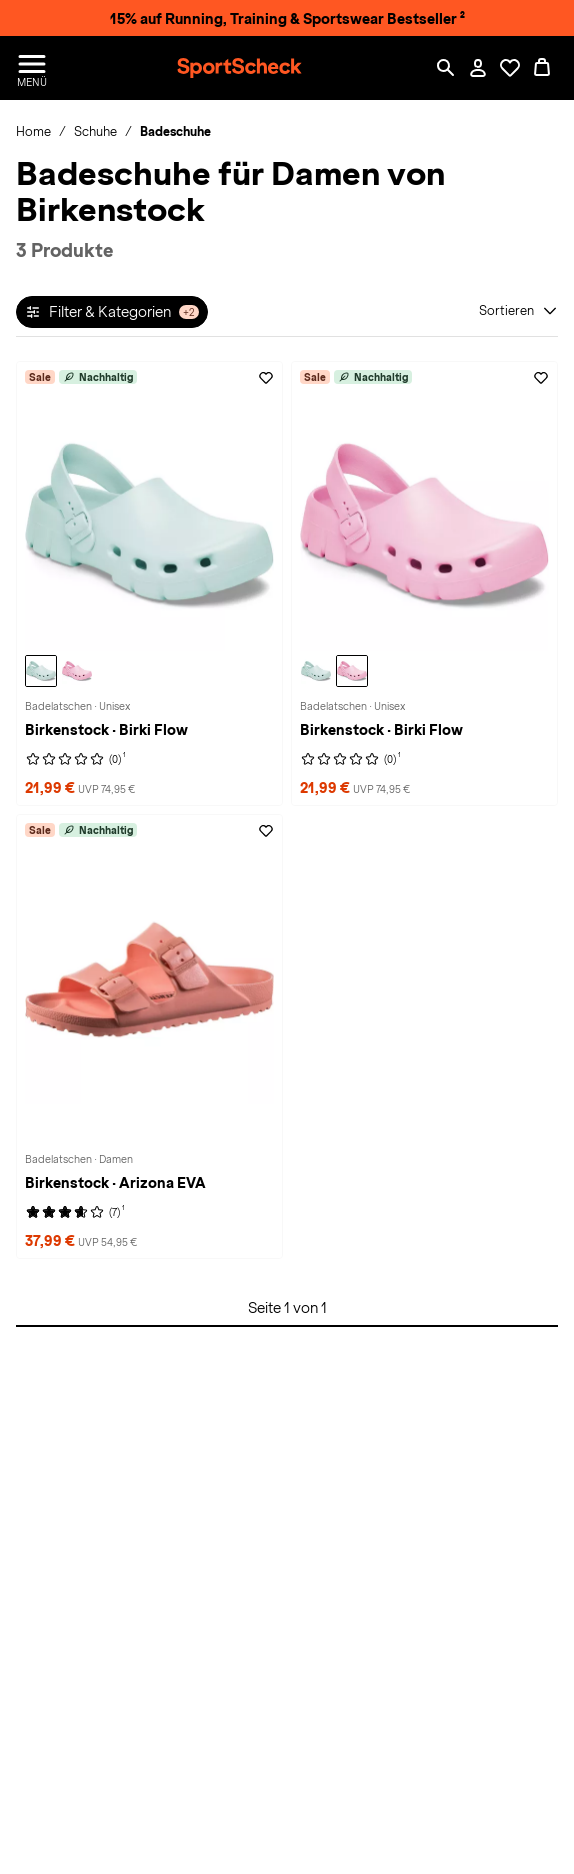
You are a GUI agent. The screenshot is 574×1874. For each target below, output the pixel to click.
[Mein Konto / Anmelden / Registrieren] (478, 68)
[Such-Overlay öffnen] (446, 68)
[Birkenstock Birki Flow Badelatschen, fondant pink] (77, 671)
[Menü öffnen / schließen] (32, 68)
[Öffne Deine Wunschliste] (510, 68)
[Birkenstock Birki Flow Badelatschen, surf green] (41, 671)
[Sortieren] (518, 311)
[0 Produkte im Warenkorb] (542, 68)
